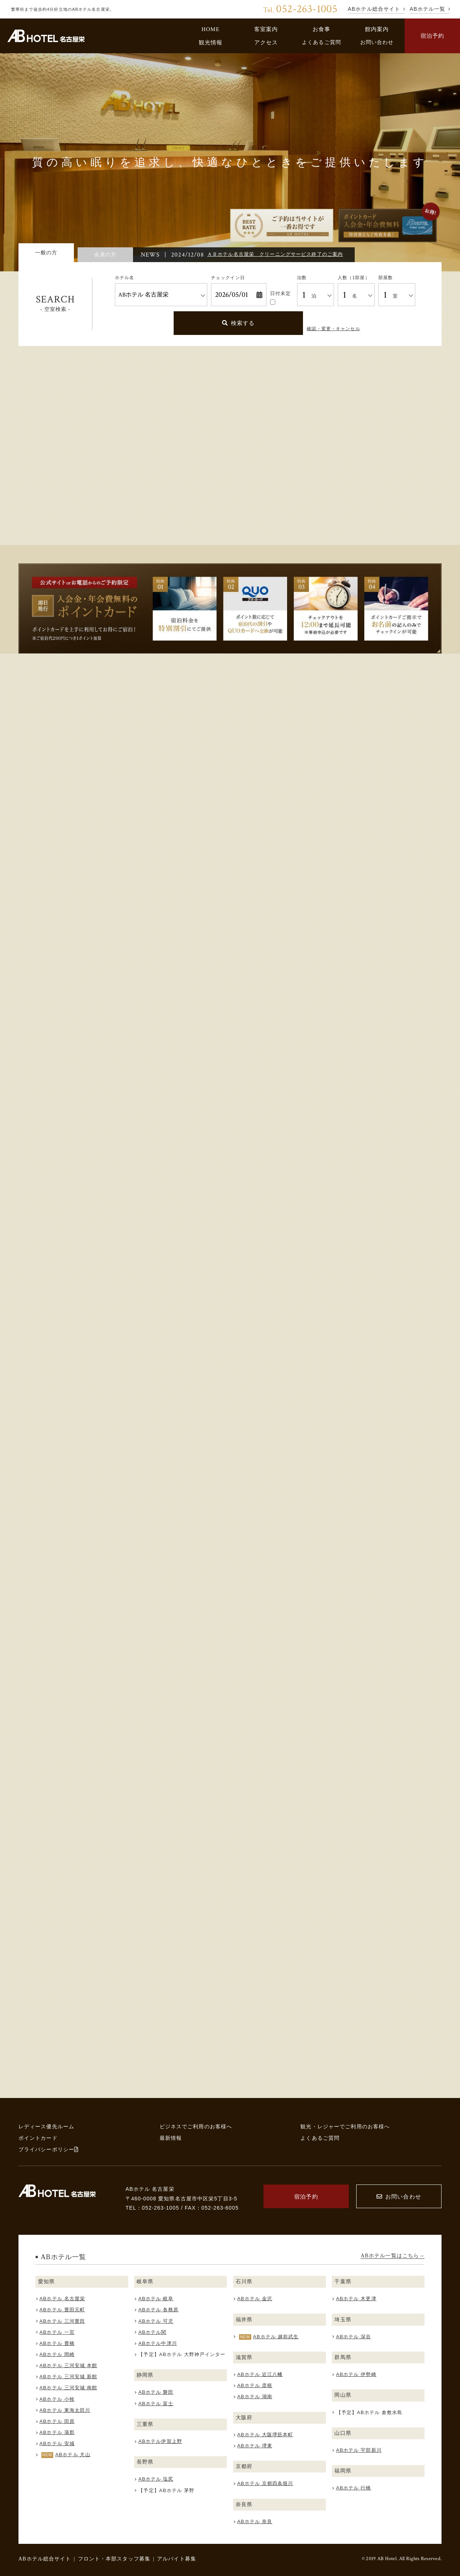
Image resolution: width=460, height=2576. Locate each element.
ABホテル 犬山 (73, 2454)
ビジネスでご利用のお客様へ (196, 2126)
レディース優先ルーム (46, 2126)
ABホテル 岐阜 (155, 2298)
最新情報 (171, 2138)
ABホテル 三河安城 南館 (68, 2387)
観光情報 (211, 42)
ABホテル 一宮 (57, 2332)
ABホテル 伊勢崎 (356, 2374)
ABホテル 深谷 (353, 2336)
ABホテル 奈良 (254, 2521)
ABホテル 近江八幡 (260, 2374)
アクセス (266, 42)
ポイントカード (38, 2138)
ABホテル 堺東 (254, 2445)
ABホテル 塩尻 (155, 2479)
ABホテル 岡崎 (57, 2354)
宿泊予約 (432, 36)
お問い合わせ (377, 42)
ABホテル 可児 (155, 2321)
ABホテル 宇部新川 (359, 2450)
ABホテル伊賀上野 (160, 2441)
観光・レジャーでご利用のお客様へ (345, 2126)
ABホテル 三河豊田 (62, 2321)
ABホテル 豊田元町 (62, 2309)
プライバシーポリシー (48, 2149)
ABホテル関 (152, 2332)
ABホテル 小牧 (57, 2399)
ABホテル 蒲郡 (57, 2432)
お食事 (321, 29)
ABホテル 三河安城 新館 (68, 2376)
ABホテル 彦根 (254, 2385)
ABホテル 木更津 (356, 2298)
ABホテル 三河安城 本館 (68, 2365)
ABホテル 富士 (155, 2403)
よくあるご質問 (321, 42)
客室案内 (266, 29)
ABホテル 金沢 (254, 2298)
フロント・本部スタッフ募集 (114, 2559)
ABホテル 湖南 (254, 2396)
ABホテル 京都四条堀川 (265, 2483)
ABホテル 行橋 (353, 2488)
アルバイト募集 (176, 2559)
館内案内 (377, 29)
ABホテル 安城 (57, 2443)
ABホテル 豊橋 (57, 2343)
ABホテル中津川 (157, 2343)
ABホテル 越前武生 (276, 2336)
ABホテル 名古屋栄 (62, 2298)
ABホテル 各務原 (158, 2309)
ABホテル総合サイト (44, 2559)
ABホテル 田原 (57, 2421)
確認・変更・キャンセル (333, 328)
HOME (210, 29)
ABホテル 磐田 (155, 2392)
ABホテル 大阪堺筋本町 (265, 2434)
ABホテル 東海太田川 (65, 2410)
